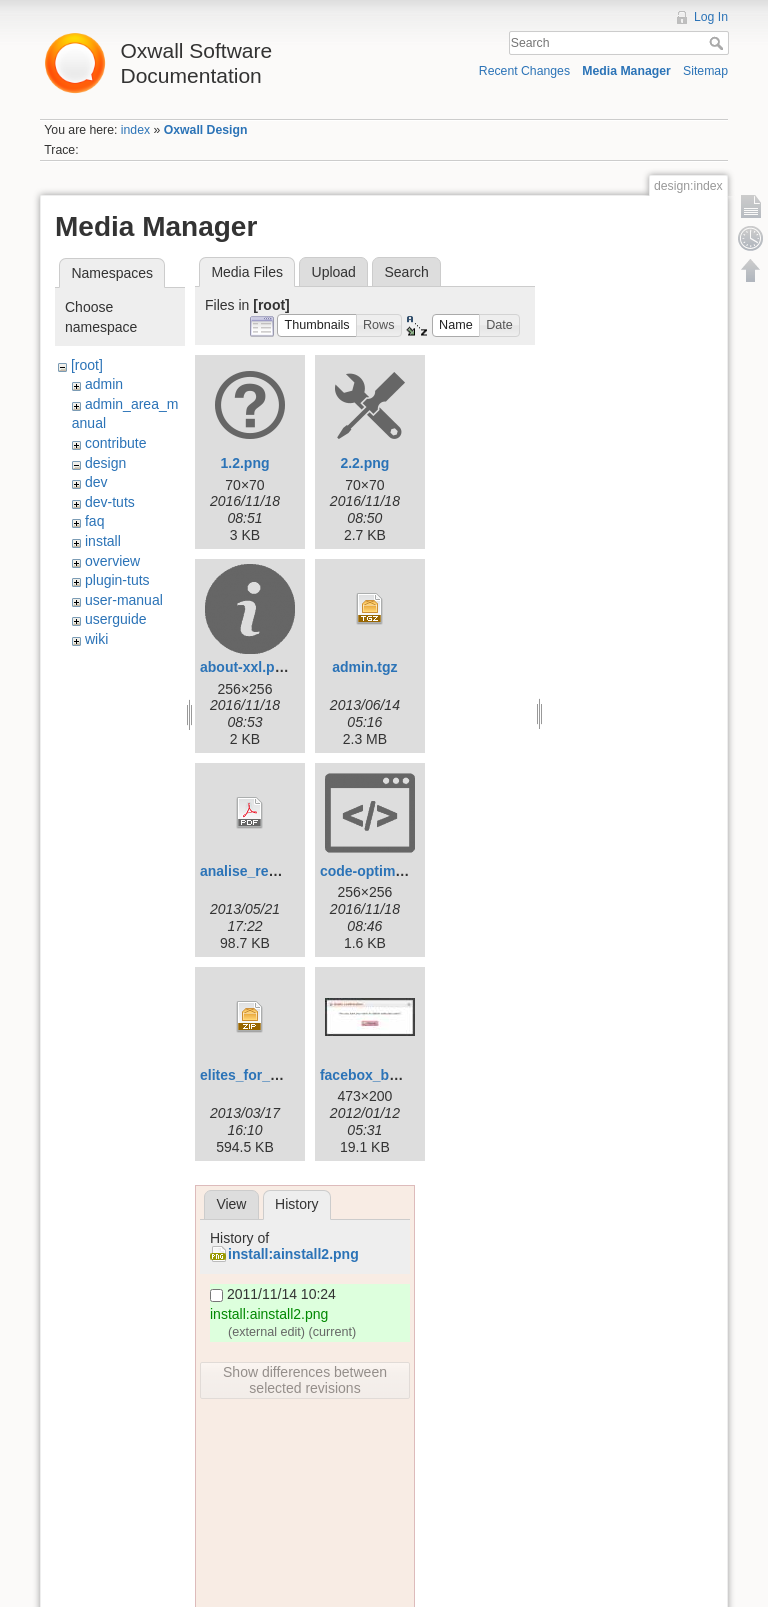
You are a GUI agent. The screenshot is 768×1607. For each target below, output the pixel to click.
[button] (317, 325)
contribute (115, 443)
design (105, 463)
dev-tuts (110, 502)
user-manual (124, 600)
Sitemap (705, 71)
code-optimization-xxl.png (406, 871)
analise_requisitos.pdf (274, 871)
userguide (116, 619)
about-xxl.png (246, 667)
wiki (96, 639)
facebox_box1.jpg (379, 1075)
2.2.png (364, 463)
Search (718, 43)
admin (104, 384)
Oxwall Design (206, 130)
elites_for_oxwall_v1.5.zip (285, 1075)
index (135, 130)
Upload (334, 272)
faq (94, 521)
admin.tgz (364, 667)
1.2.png (244, 463)
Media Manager (626, 71)
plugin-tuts (117, 580)
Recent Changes (524, 71)
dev (96, 482)
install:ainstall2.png (293, 1254)
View (231, 1204)
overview (112, 561)
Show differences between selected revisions (305, 1380)
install (103, 541)
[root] (87, 365)
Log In (711, 17)
